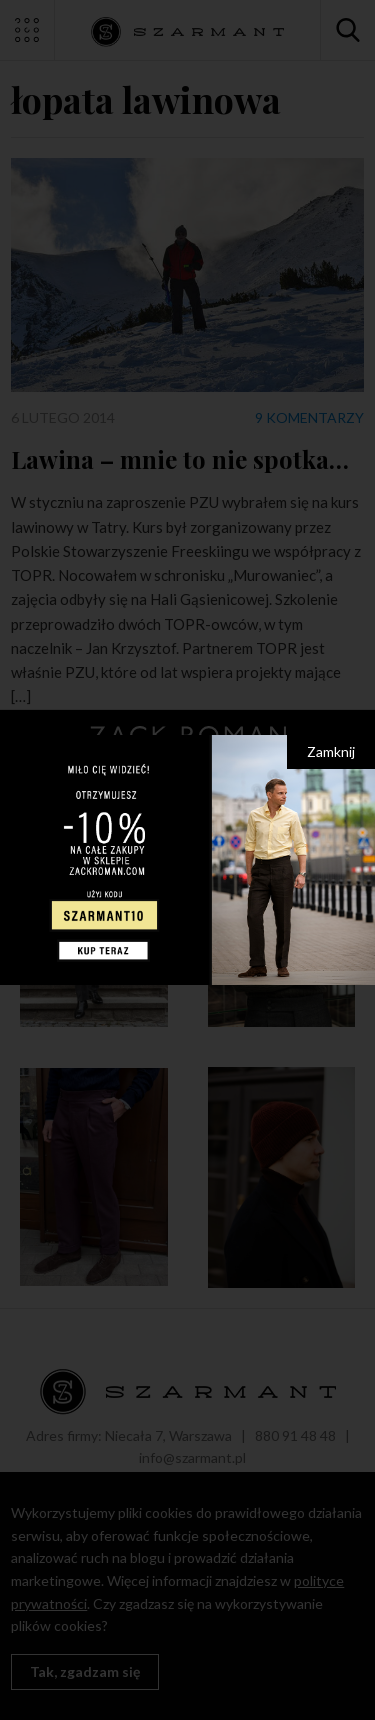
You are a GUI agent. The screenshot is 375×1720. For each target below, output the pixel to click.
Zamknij (331, 751)
